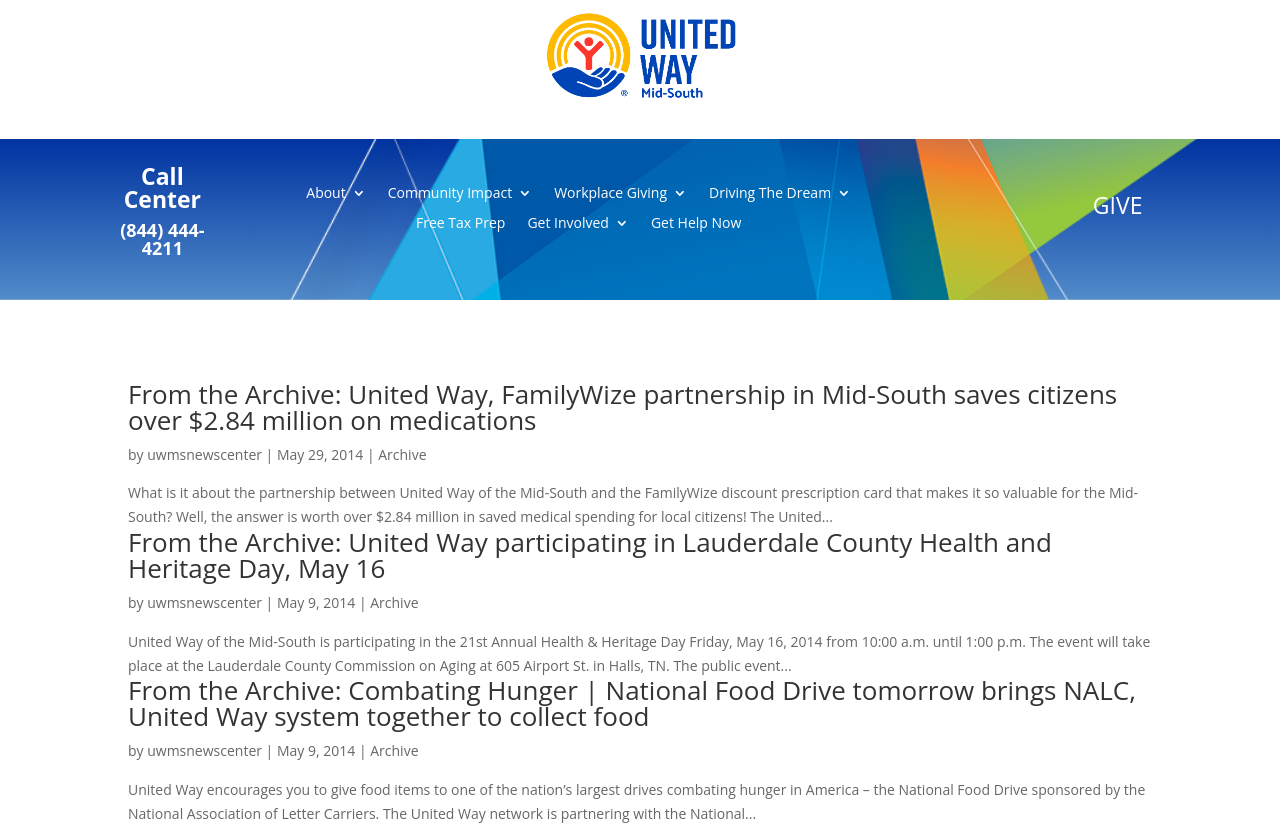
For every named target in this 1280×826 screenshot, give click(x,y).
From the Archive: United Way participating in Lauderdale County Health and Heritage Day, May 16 (590, 555)
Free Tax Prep (460, 224)
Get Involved (568, 224)
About (325, 194)
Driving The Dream (770, 194)
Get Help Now (696, 224)
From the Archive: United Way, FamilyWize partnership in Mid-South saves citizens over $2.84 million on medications (622, 407)
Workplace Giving (610, 194)
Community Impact (450, 194)
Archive (402, 454)
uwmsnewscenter (204, 454)
